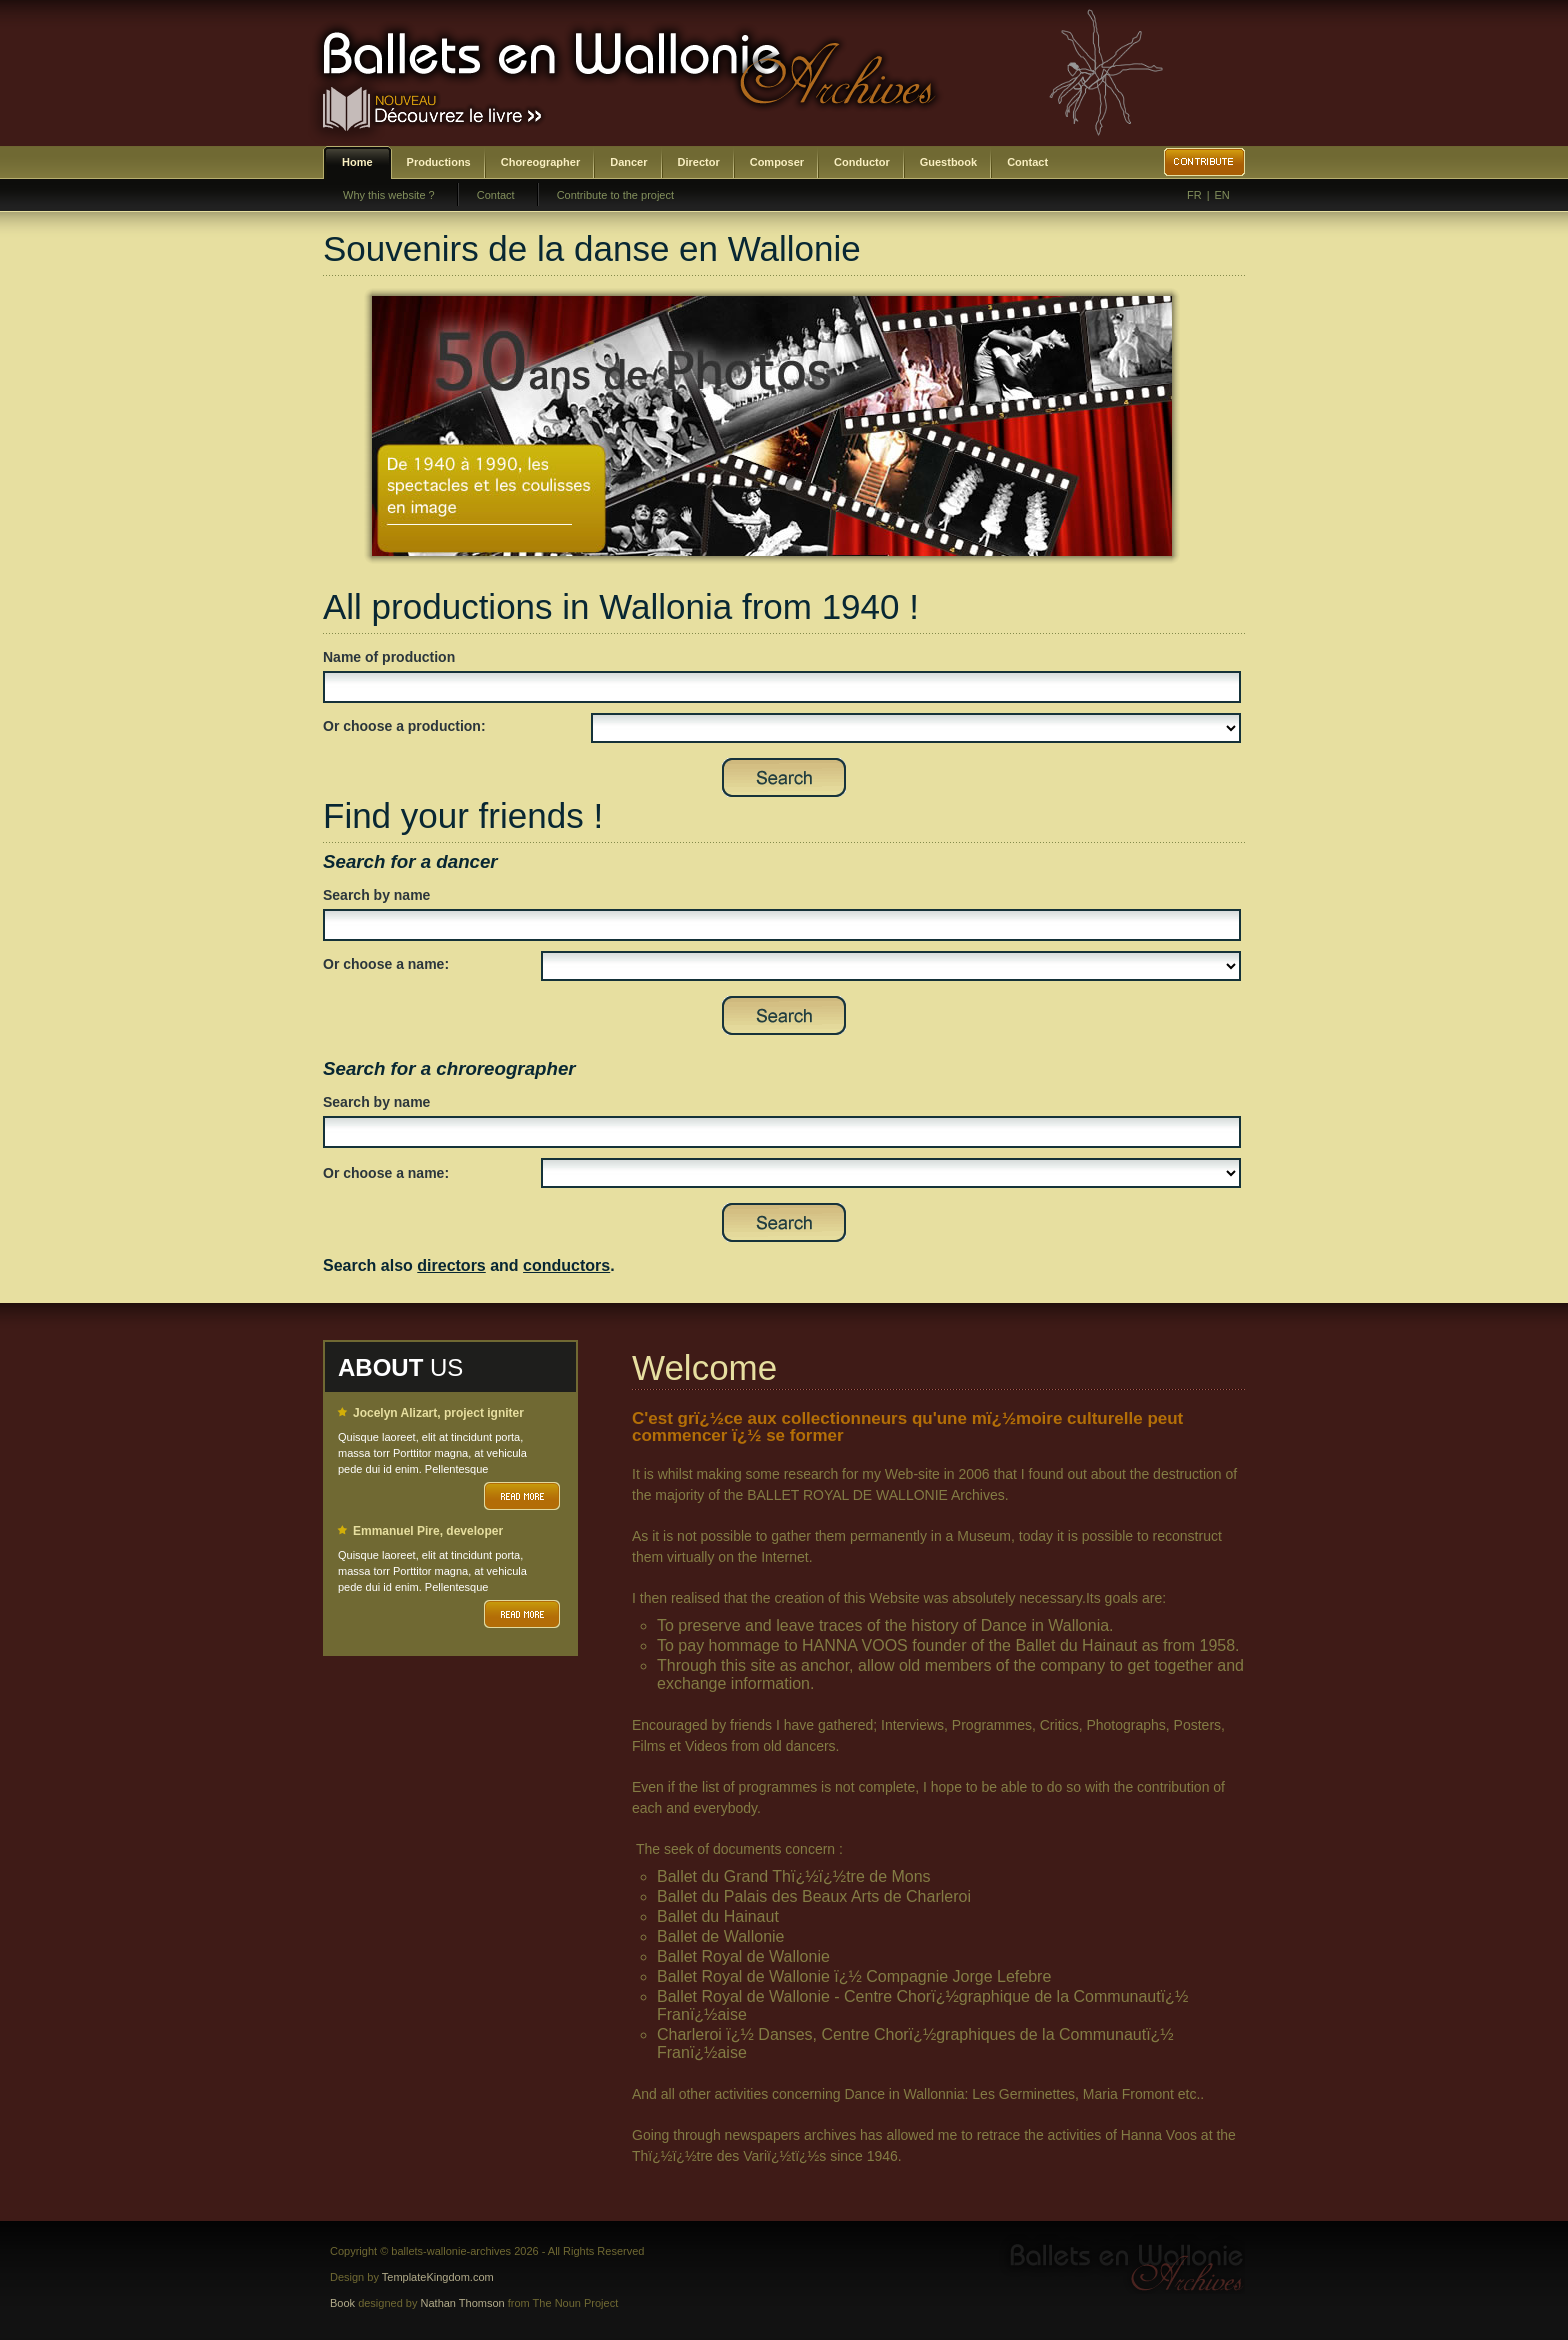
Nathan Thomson (463, 2303)
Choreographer (540, 162)
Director (699, 162)
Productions (439, 162)
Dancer (628, 162)
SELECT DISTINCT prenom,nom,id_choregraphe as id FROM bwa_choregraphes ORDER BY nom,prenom (891, 1173)
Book (342, 2303)
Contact (1027, 162)
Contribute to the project (615, 195)
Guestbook (948, 162)
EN (1222, 195)
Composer (777, 162)
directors (451, 1265)
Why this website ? (389, 195)
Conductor (862, 162)
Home (357, 162)
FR (1194, 195)
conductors (566, 1265)
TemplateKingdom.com (438, 2277)
